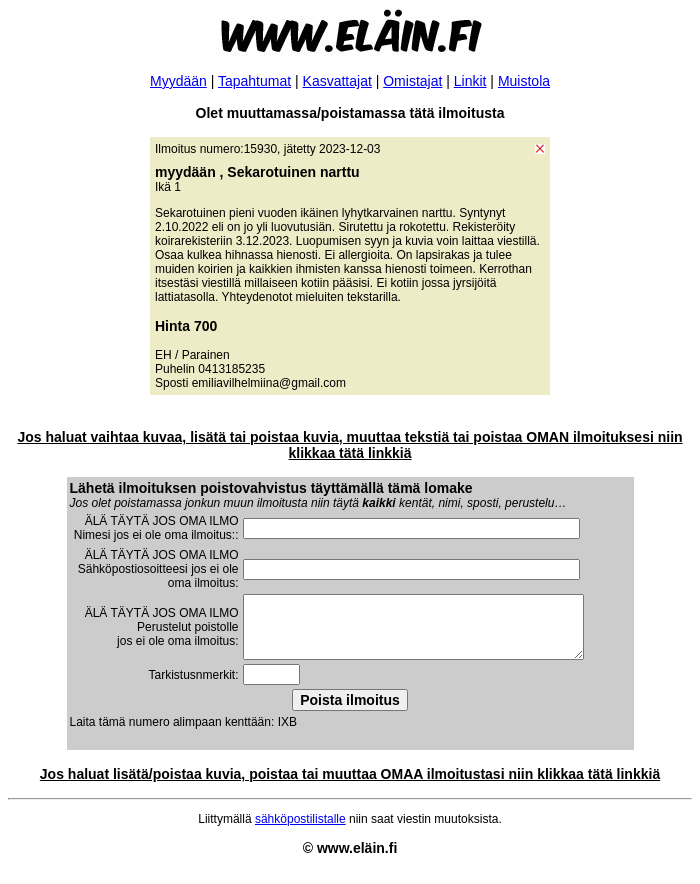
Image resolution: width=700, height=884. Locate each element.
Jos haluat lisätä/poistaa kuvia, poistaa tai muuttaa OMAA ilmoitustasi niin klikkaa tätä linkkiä (350, 786)
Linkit (470, 81)
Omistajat (412, 81)
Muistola (524, 81)
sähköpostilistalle (300, 831)
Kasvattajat (337, 81)
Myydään (178, 81)
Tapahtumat (254, 81)
